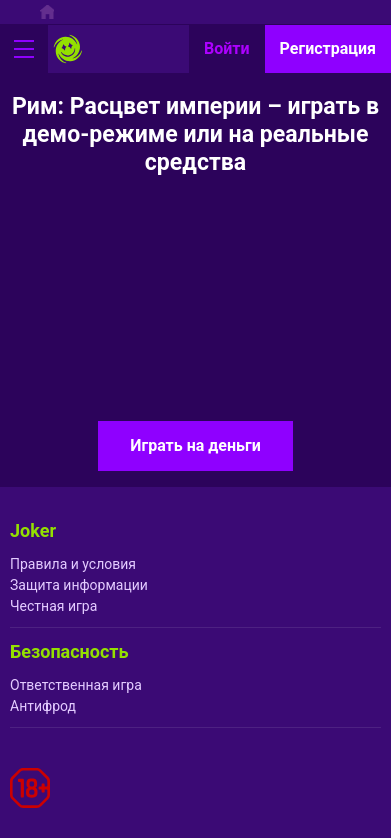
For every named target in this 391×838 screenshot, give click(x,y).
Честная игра (53, 606)
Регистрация (328, 48)
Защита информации (79, 585)
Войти (227, 48)
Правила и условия (73, 564)
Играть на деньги (195, 445)
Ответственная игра (76, 685)
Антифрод (43, 706)
